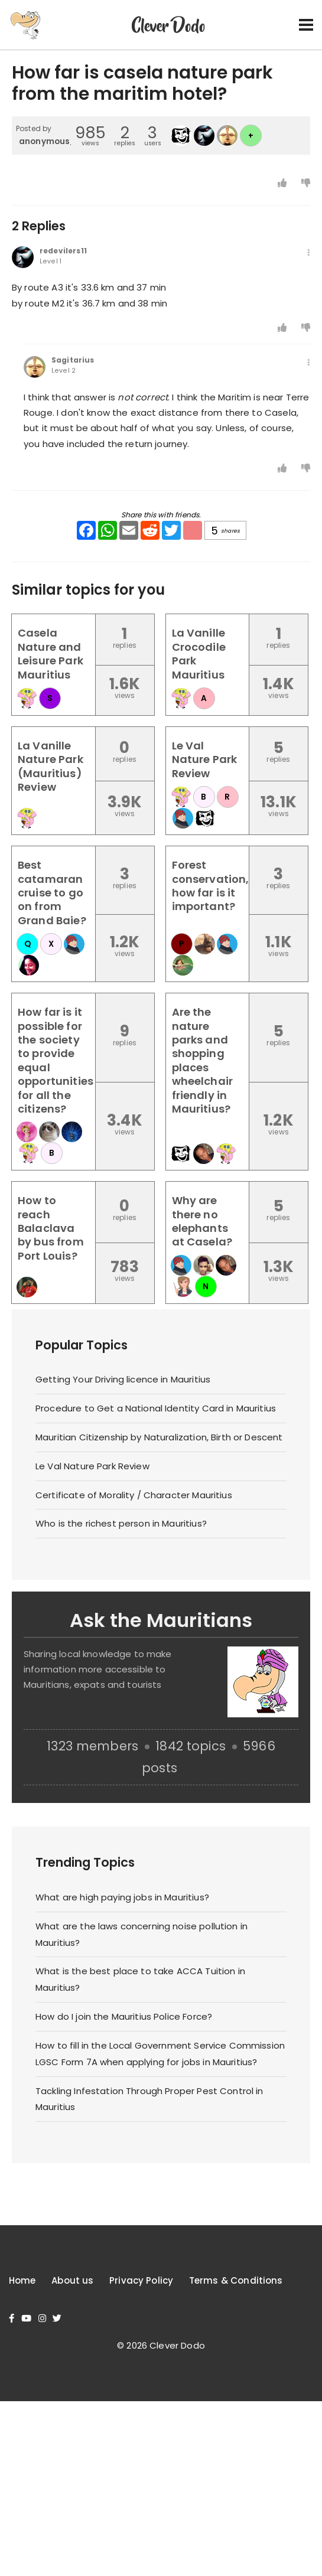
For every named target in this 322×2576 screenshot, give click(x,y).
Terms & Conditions (236, 2280)
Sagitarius (73, 360)
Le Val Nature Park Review (92, 1466)
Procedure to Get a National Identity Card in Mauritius (155, 1408)
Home (22, 2280)
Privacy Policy (141, 2280)
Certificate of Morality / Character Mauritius (133, 1495)
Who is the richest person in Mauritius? (121, 1523)
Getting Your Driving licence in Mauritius (122, 1379)
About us (72, 2280)
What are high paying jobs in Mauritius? (122, 1897)
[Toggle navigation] (306, 24)
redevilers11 (63, 251)
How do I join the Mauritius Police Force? (123, 2016)
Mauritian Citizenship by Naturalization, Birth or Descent (159, 1437)
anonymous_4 (50, 141)
